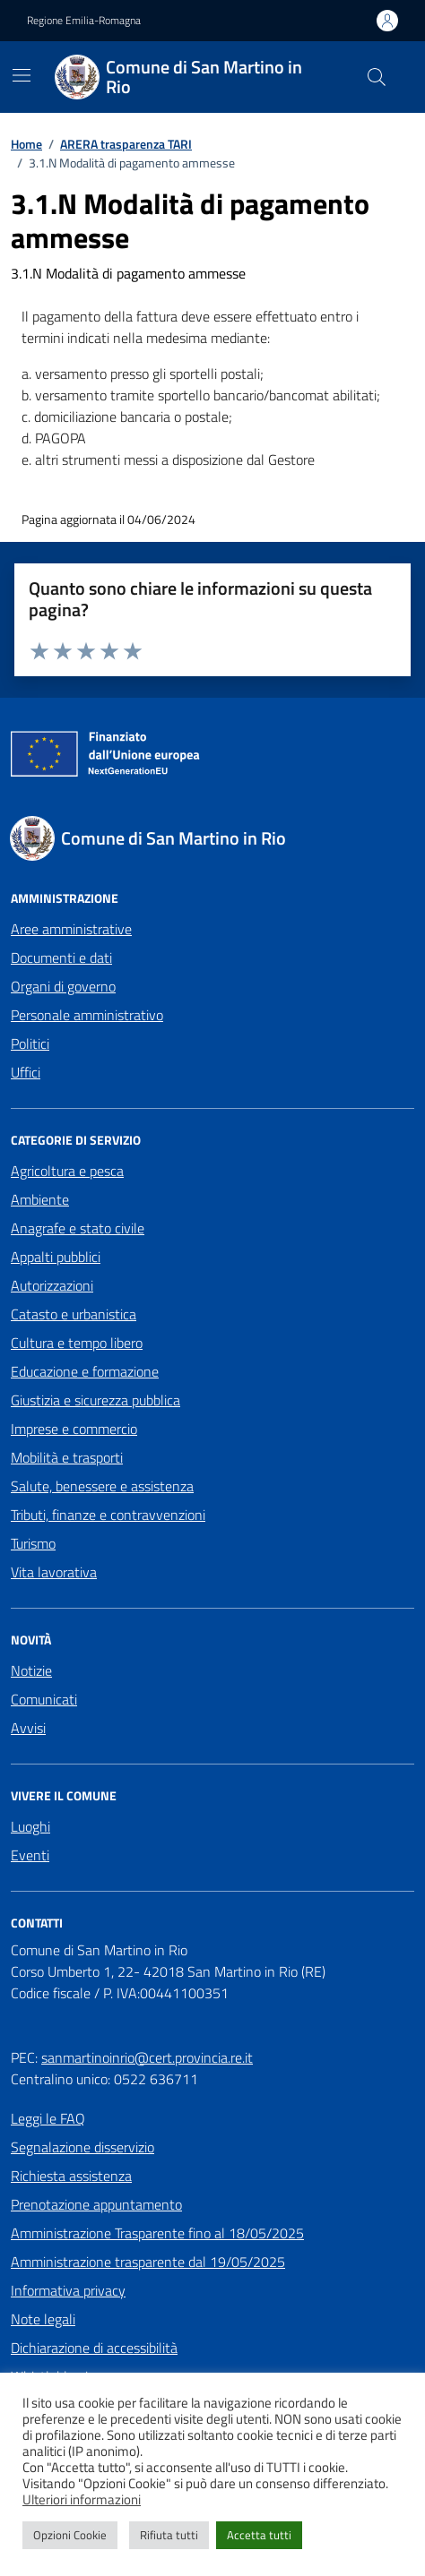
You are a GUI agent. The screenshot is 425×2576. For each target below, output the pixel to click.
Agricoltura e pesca (67, 1170)
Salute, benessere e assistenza (102, 1486)
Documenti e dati (61, 957)
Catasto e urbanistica (73, 1314)
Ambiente (40, 1199)
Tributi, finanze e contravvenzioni (108, 1514)
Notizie (31, 1670)
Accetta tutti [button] (259, 2535)
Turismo (33, 1543)
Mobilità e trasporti (67, 1457)
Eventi (30, 1855)
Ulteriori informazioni (81, 2500)
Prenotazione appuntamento (96, 2204)
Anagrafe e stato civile (77, 1228)
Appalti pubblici (55, 1256)
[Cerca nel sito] (376, 77)
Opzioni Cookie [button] (70, 2535)
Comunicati (44, 1699)
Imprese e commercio (74, 1428)
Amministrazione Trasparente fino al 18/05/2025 (157, 2233)
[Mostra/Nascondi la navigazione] (21, 75)
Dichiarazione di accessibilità (94, 2347)
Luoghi (30, 1826)
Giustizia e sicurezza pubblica (95, 1400)
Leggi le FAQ (48, 2118)
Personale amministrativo (87, 1015)
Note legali (43, 2319)
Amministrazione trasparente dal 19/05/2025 (148, 2261)
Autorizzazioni (52, 1285)
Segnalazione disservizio (82, 2147)
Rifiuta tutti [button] (169, 2535)
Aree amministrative (71, 929)
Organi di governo (63, 986)
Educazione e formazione (85, 1371)
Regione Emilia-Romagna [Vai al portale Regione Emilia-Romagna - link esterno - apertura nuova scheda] (84, 21)
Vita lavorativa (54, 1572)
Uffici (25, 1072)
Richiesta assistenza (71, 2175)
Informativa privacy (68, 2290)
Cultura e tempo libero (77, 1342)
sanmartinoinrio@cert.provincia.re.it (147, 2057)
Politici (30, 1043)
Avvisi (28, 1728)
